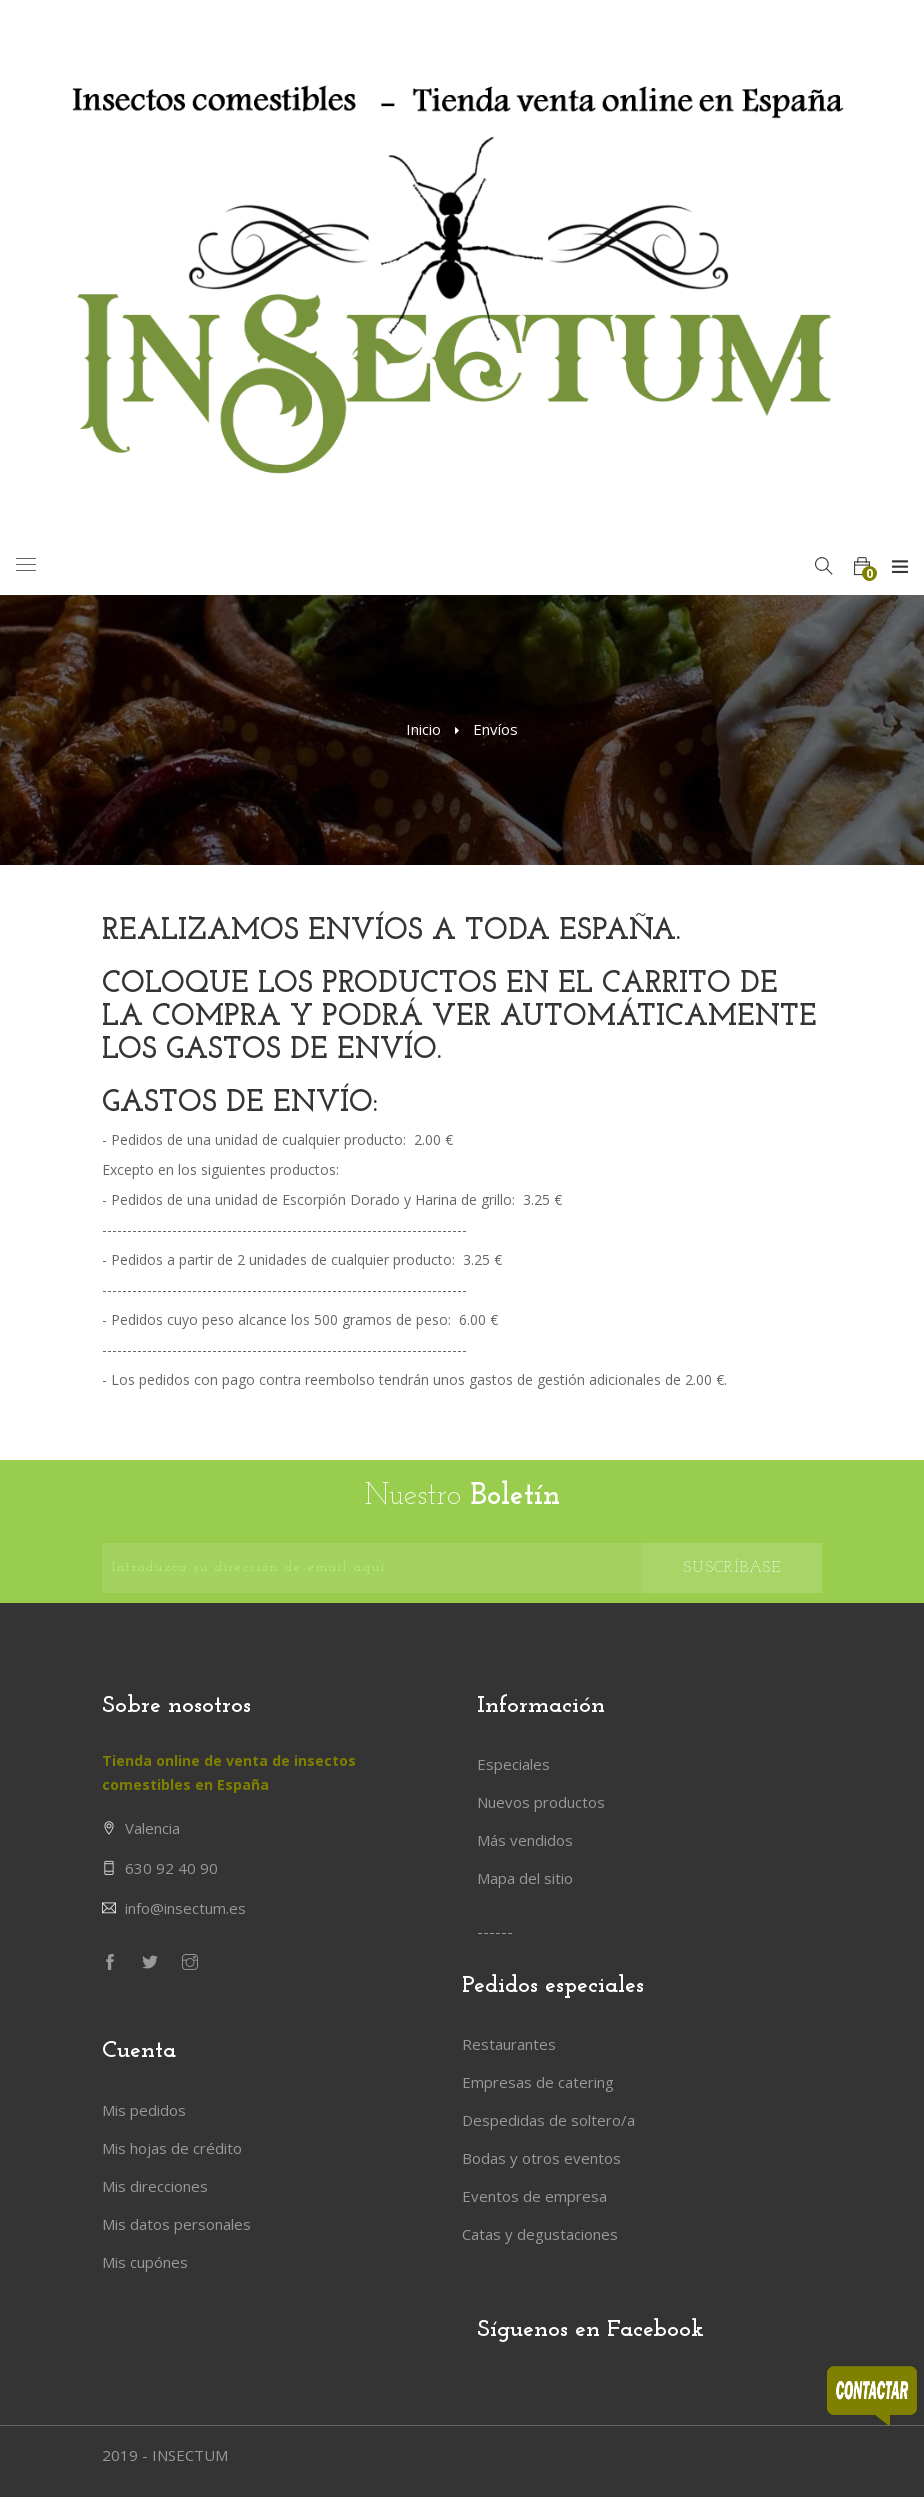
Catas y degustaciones (540, 2234)
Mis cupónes (145, 2262)
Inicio (423, 729)
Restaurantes (509, 2044)
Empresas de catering (538, 2082)
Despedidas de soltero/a (548, 2120)
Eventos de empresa (534, 2196)
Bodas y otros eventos (541, 2158)
